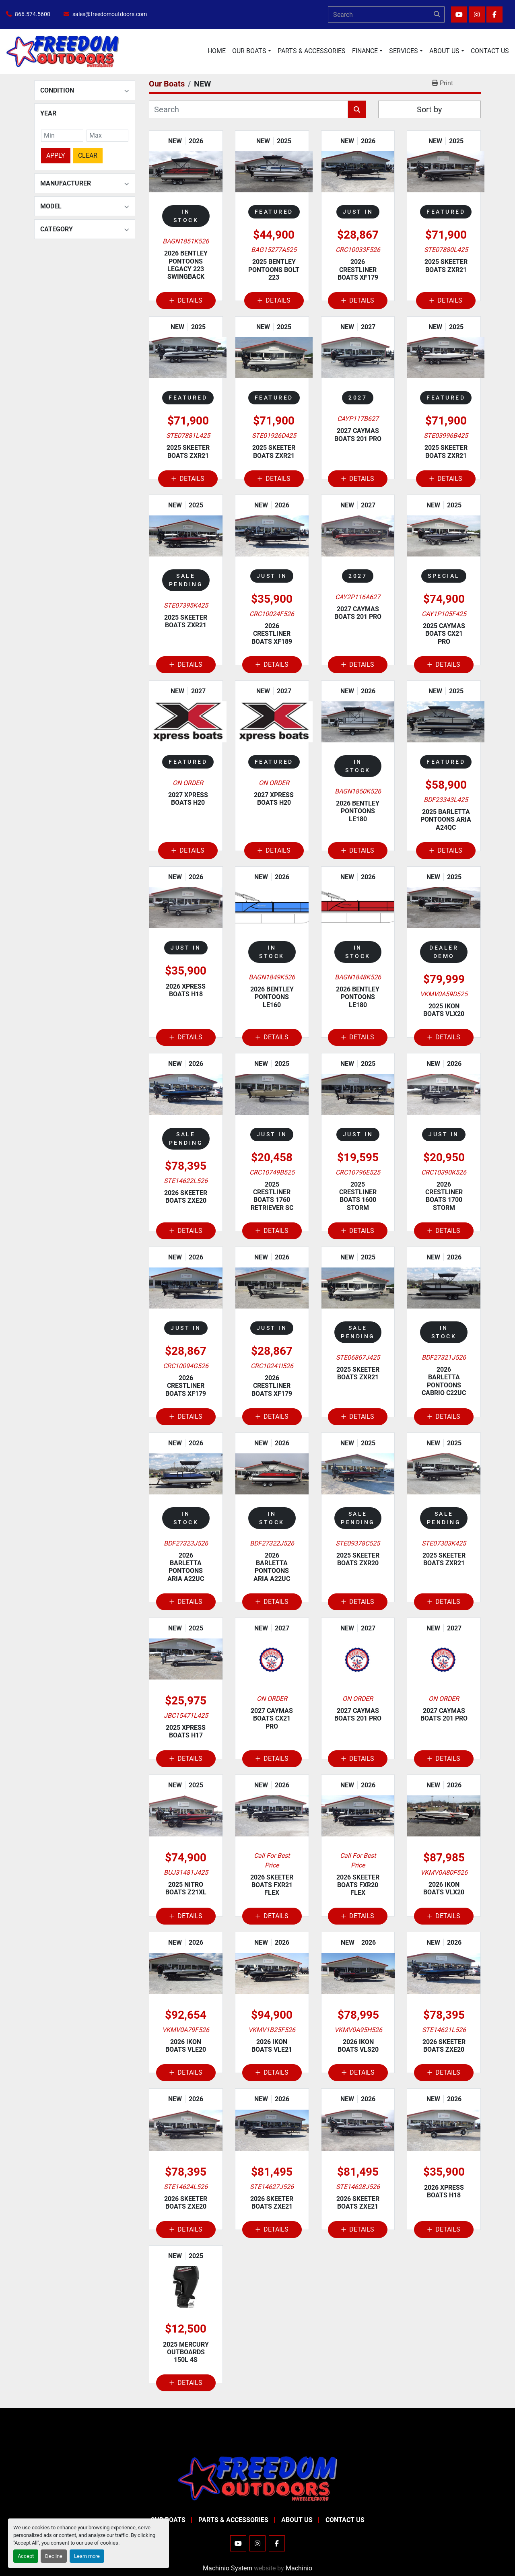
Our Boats (249, 51)
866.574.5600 (32, 14)
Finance (365, 51)
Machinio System (227, 2568)
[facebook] (494, 14)
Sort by (429, 109)
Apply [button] (55, 155)
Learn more (87, 2556)
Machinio (299, 2568)
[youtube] (459, 14)
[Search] (386, 14)
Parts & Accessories (312, 51)
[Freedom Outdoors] (257, 2478)
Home (217, 51)
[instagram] (477, 14)
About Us (444, 51)
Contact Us (490, 51)
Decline (53, 2556)
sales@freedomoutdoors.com (109, 14)
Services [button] (403, 51)
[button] (251, 51)
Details (185, 300)
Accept (26, 2556)
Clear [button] (87, 155)
